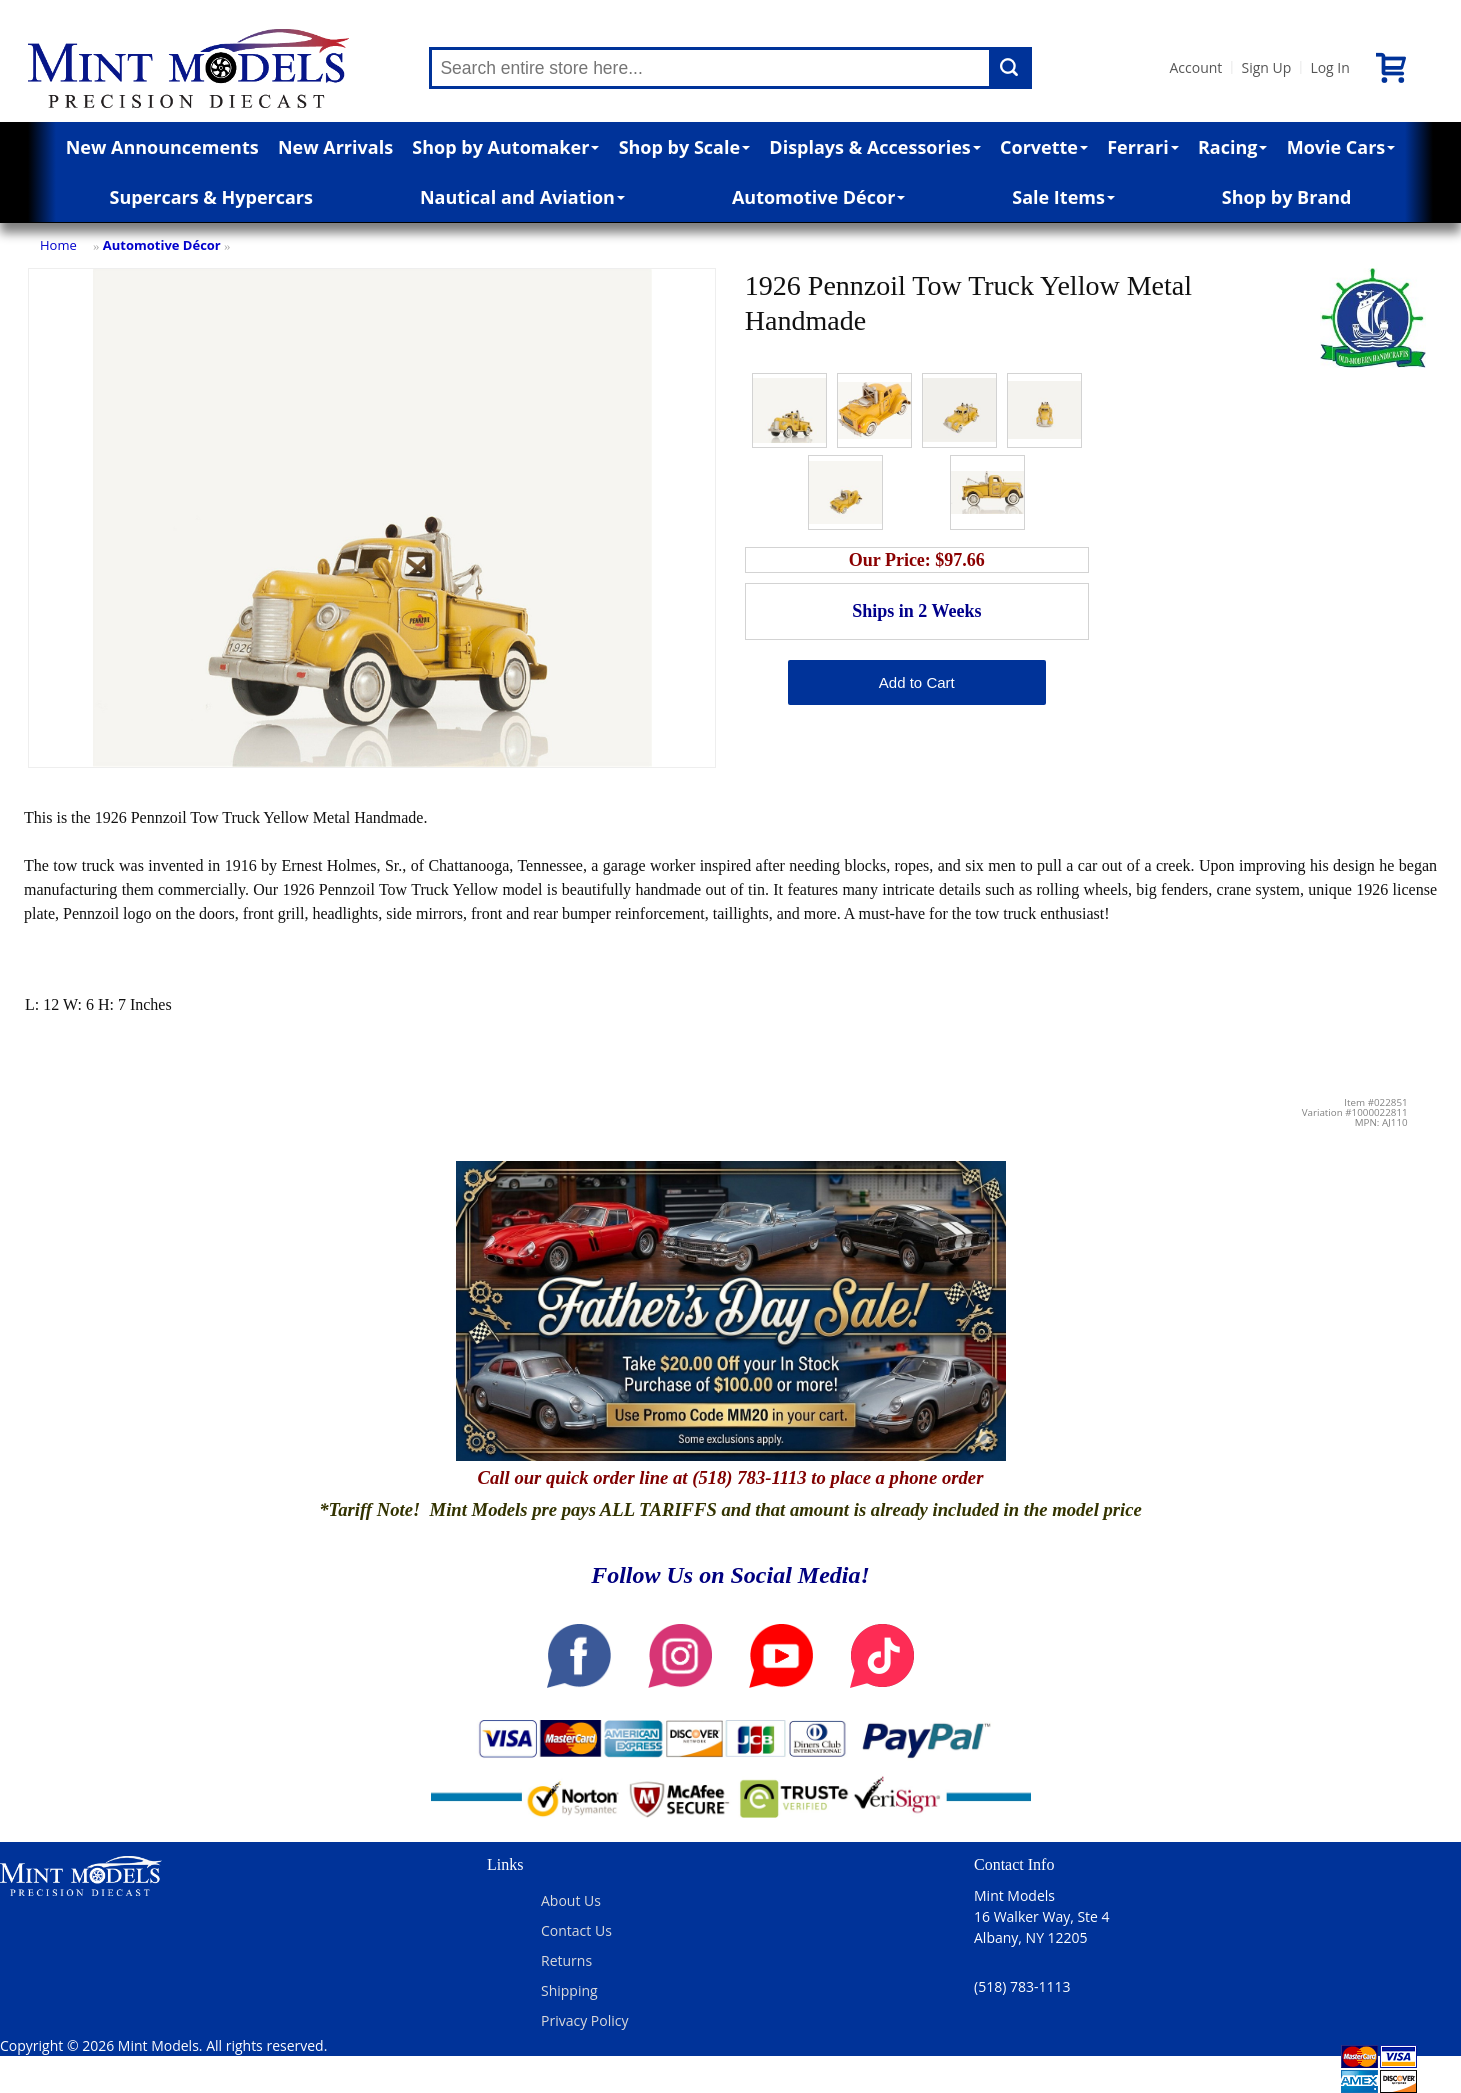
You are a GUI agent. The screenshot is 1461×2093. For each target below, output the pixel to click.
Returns (566, 1960)
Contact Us (576, 1930)
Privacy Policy (584, 2020)
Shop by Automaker (505, 147)
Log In (1329, 67)
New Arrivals (335, 147)
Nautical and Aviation (522, 197)
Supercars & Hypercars (211, 197)
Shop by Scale (684, 147)
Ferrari (1142, 147)
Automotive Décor (818, 197)
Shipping (569, 1990)
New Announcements (162, 147)
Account (1195, 67)
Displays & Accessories (874, 147)
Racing (1233, 147)
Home (58, 245)
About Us (571, 1900)
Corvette (1044, 147)
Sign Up (1266, 67)
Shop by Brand (1287, 197)
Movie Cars (1341, 147)
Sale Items (1063, 197)
